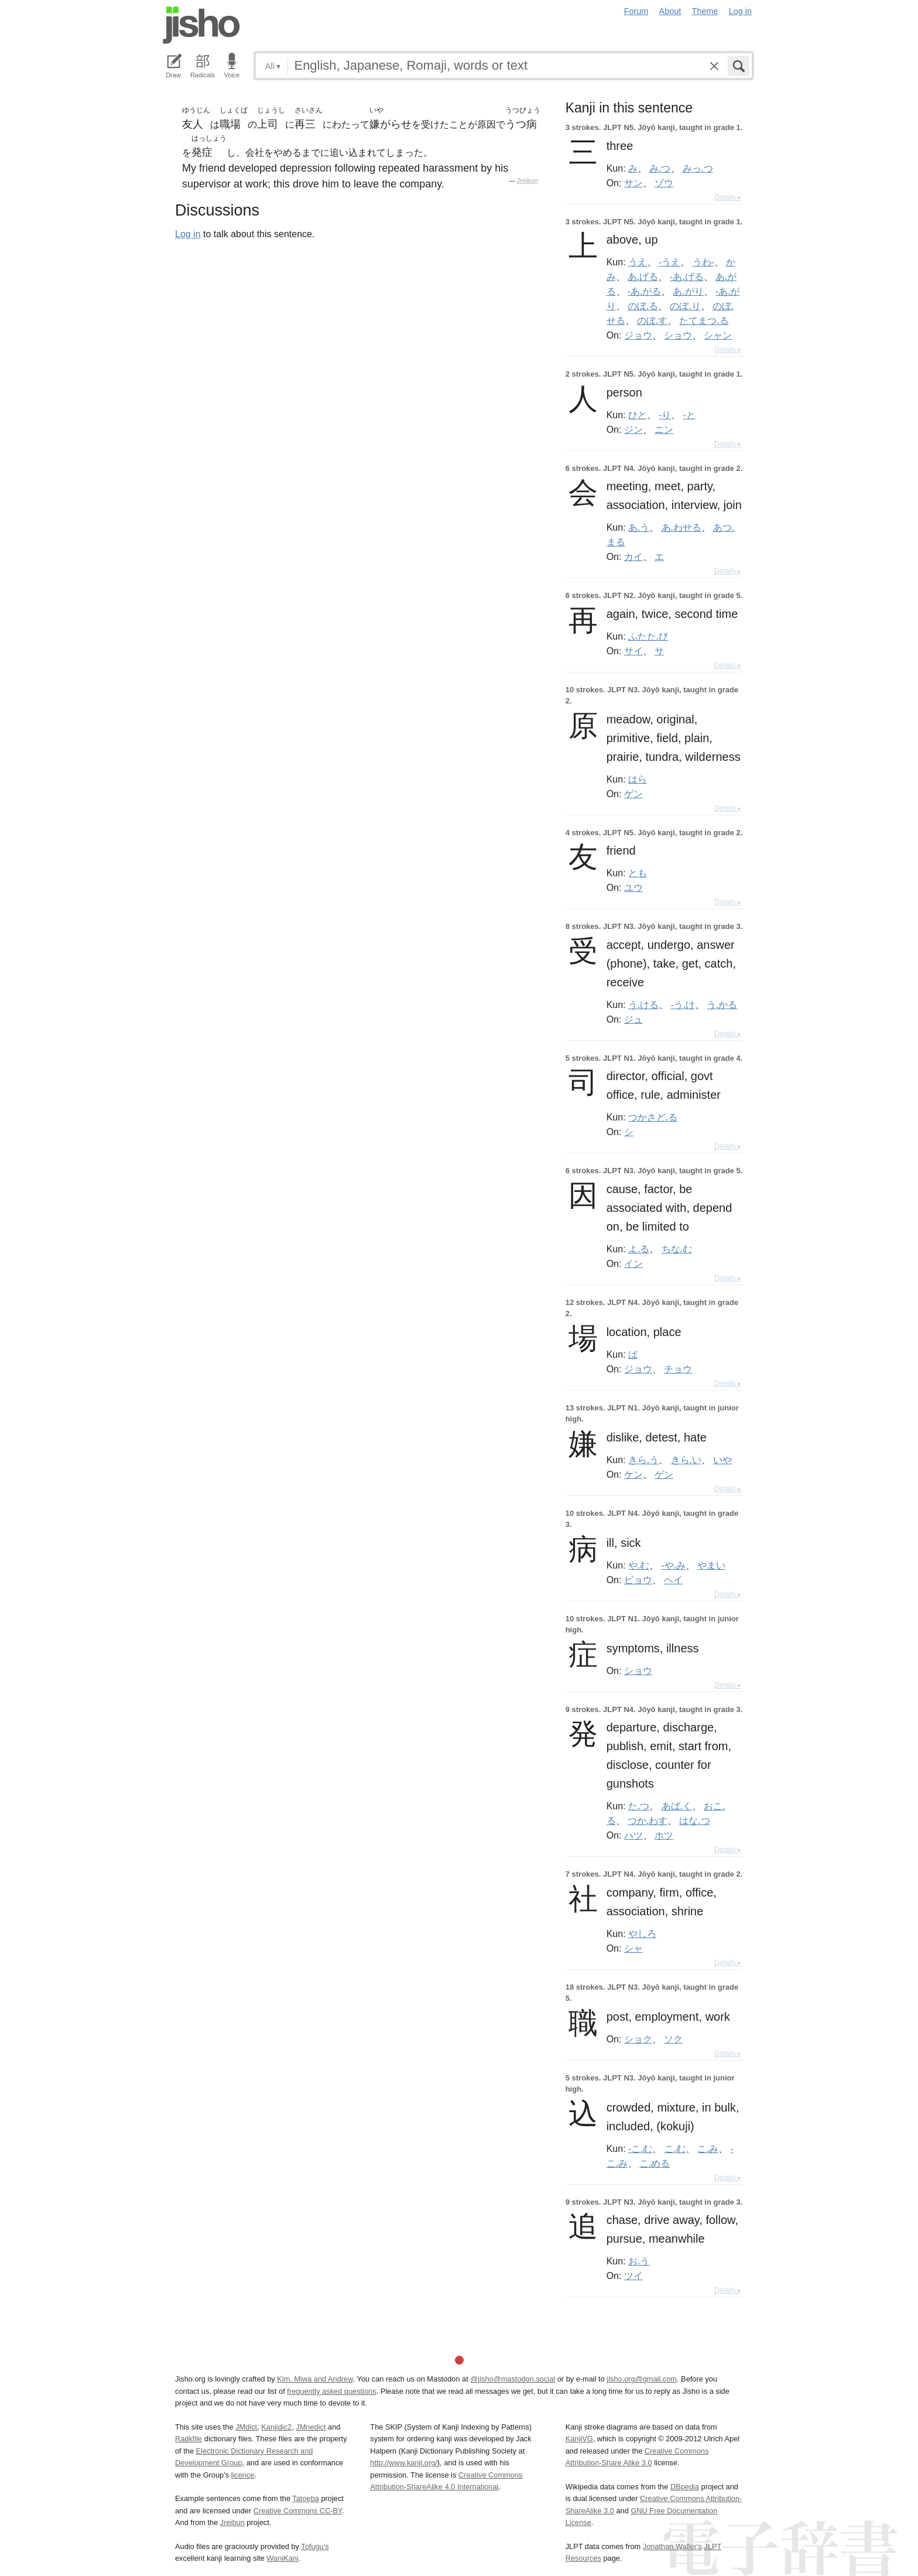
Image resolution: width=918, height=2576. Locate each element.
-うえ (669, 261)
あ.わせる (681, 527)
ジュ (633, 1019)
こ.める (654, 2163)
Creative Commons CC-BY (298, 2510)
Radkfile (188, 2438)
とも (637, 872)
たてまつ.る (703, 320)
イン (633, 1263)
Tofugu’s (314, 2546)
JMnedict (311, 2427)
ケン (633, 1474)
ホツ (664, 1835)
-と (689, 414)
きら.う (643, 1459)
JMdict (246, 2427)
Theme (705, 11)
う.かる (722, 1004)
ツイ (633, 2275)
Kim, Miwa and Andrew (314, 2379)
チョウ (678, 1368)
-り (665, 414)
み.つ (659, 168)
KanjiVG (579, 2438)
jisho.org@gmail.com (642, 2379)
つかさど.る (652, 1117)
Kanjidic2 (276, 2427)
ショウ (678, 335)
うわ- (703, 261)
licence (243, 2475)
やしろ (642, 1933)
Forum (636, 11)
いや (722, 1459)
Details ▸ (727, 197)
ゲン (633, 793)
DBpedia (684, 2486)
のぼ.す (652, 320)
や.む (638, 1565)
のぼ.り (685, 305)
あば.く (677, 1805)
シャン (718, 335)
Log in (740, 11)
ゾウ (664, 182)
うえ (637, 261)
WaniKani (283, 2558)
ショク (638, 2038)
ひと (637, 414)
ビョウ (638, 1579)
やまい (711, 1565)
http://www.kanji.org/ (403, 2462)
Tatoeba (305, 2498)
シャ (633, 1948)
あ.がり (688, 291)
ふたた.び (648, 636)
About (670, 11)
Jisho (201, 25)
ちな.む (677, 1248)
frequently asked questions (331, 2391)
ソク (673, 2038)
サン (633, 182)
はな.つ (694, 1820)
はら (637, 779)
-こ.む (640, 2148)
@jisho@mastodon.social (512, 2379)
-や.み (674, 1565)
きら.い (686, 1459)
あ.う (638, 527)
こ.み (707, 2148)
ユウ (633, 887)
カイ (633, 556)
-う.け (683, 1004)
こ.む (675, 2148)
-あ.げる (686, 276)
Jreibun (527, 180)
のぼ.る (643, 305)
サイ (633, 650)
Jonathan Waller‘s (672, 2546)
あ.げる (643, 276)
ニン (664, 429)
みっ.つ (698, 168)
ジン (633, 429)
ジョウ (638, 335)
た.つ (638, 1805)
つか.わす (647, 1820)
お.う (638, 2260)
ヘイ (673, 1579)
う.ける (643, 1004)
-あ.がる (644, 291)
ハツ (633, 1835)
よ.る (638, 1248)
